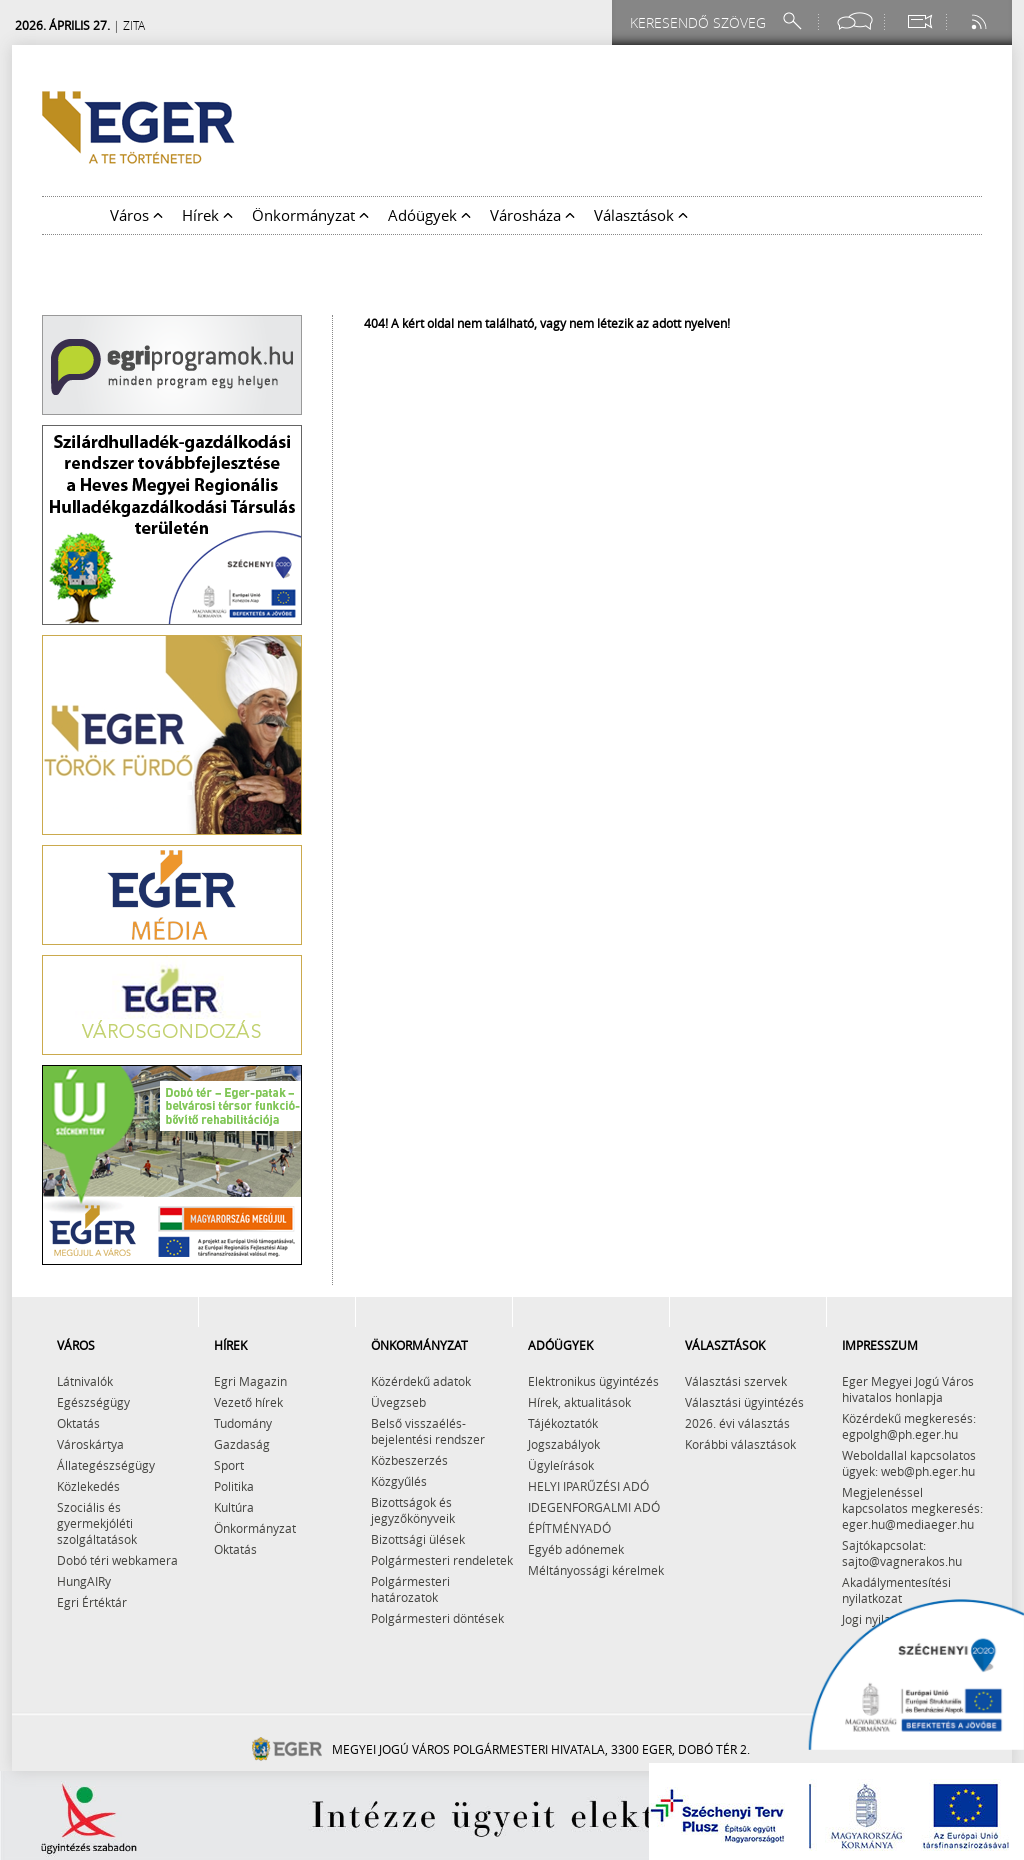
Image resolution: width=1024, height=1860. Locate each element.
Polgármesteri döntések (437, 1618)
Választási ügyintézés (744, 1402)
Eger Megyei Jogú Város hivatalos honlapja (908, 1389)
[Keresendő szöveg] (701, 22)
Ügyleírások (561, 1465)
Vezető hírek (248, 1402)
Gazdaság (242, 1444)
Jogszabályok (564, 1444)
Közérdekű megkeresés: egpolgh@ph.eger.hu (909, 1426)
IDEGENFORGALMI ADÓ (594, 1507)
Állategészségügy (106, 1465)
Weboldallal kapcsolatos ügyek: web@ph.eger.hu (909, 1463)
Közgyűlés (399, 1481)
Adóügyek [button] (429, 215)
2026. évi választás (737, 1423)
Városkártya (90, 1444)
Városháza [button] (532, 215)
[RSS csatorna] (981, 21)
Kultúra (234, 1507)
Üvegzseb (398, 1402)
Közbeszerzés (409, 1460)
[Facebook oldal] (855, 21)
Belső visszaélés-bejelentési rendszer (428, 1431)
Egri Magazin (250, 1381)
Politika (234, 1486)
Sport (229, 1465)
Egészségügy (93, 1402)
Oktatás (78, 1423)
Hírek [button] (207, 215)
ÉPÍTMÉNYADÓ (569, 1528)
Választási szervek (736, 1381)
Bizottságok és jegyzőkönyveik (413, 1510)
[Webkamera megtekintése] (919, 21)
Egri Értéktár (92, 1602)
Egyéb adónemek (576, 1549)
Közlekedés (88, 1486)
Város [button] (136, 215)
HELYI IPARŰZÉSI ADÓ (588, 1486)
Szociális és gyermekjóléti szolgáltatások (97, 1523)
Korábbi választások (740, 1444)
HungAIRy (84, 1581)
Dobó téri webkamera (117, 1560)
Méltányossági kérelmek (596, 1570)
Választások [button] (641, 215)
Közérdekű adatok (421, 1381)
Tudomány (243, 1423)
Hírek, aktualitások (579, 1402)
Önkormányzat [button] (310, 215)
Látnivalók (85, 1381)
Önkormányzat (255, 1528)
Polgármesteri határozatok (410, 1589)
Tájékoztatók (563, 1423)
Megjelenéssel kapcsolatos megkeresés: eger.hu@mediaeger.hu (912, 1508)
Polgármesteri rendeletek (442, 1560)
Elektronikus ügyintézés (593, 1381)
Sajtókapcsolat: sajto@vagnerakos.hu (902, 1553)
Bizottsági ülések (418, 1539)
